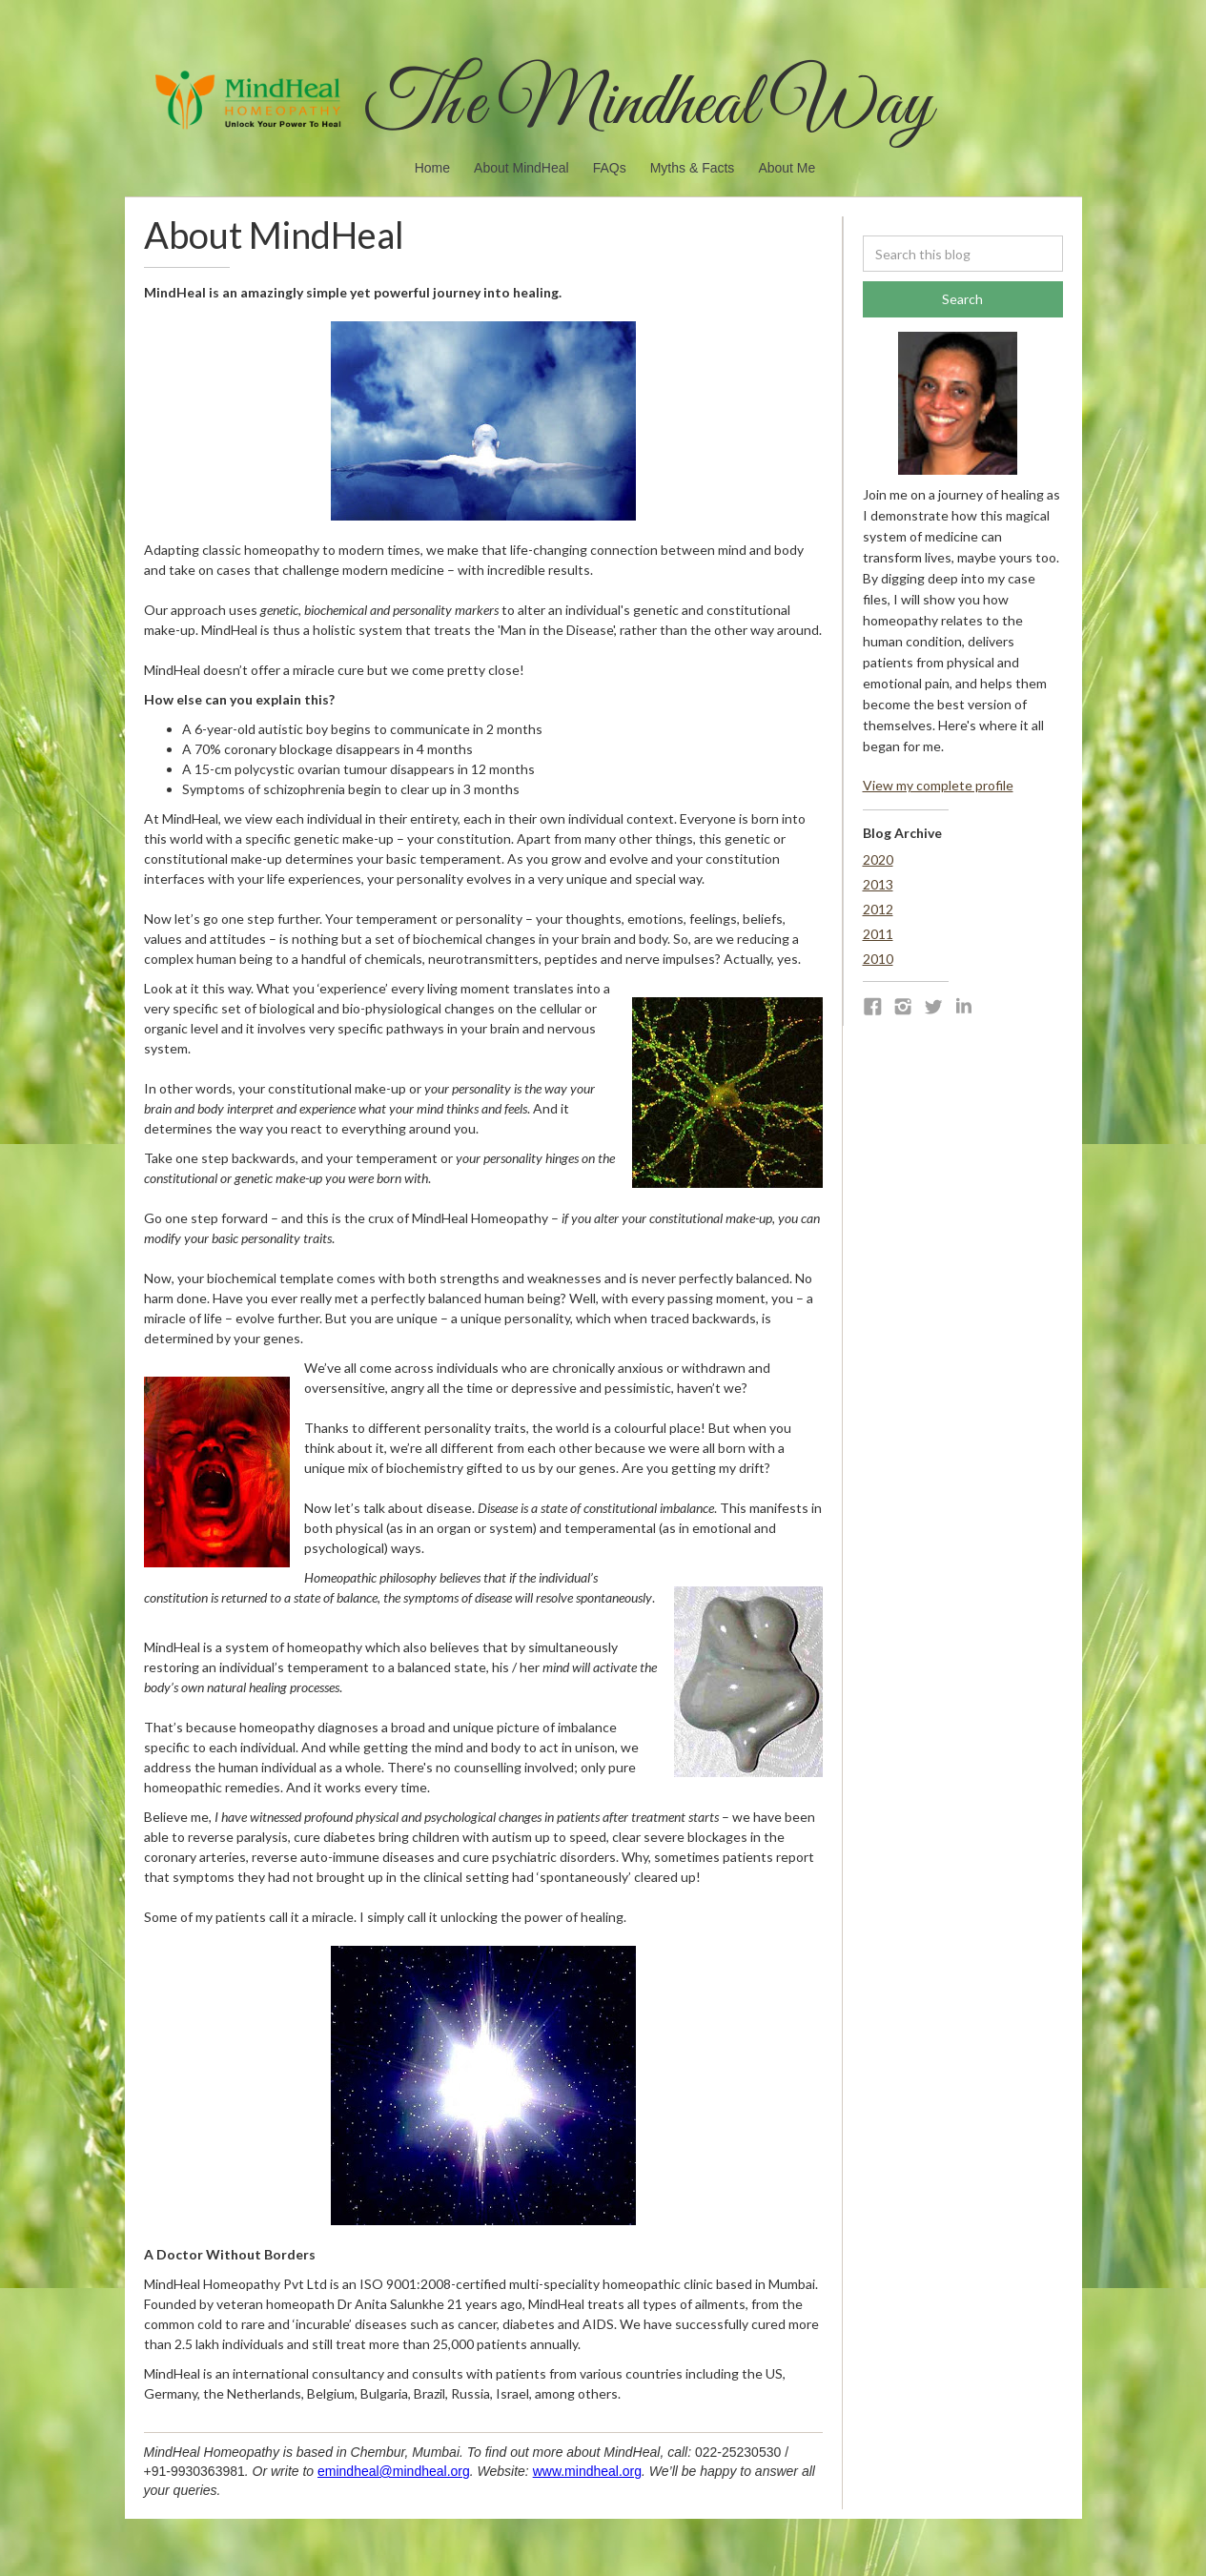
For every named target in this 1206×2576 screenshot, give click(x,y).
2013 (878, 884)
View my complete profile (938, 785)
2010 (878, 959)
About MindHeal (521, 167)
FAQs (609, 167)
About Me (786, 167)
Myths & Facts (692, 167)
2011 (878, 934)
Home (432, 167)
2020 (878, 859)
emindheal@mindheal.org (393, 2471)
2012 (878, 909)
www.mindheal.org (587, 2471)
